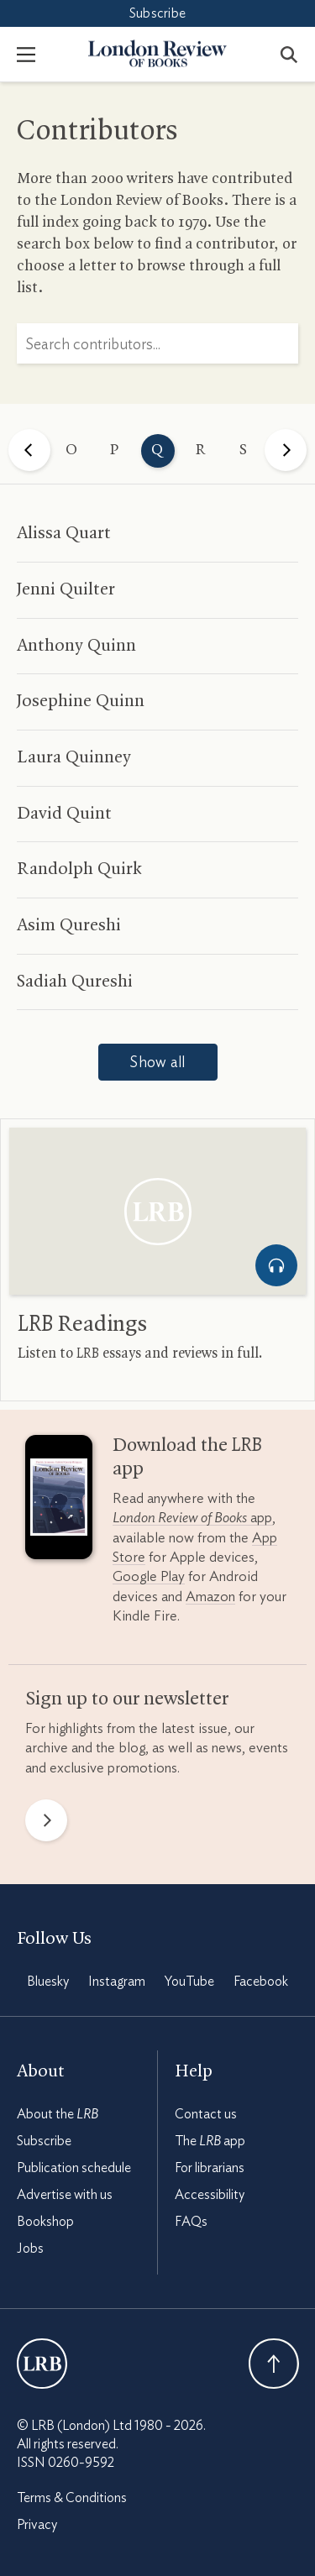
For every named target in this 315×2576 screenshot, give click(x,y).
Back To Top (274, 2363)
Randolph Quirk (79, 869)
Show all (157, 1063)
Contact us (206, 2114)
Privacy (37, 2524)
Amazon (210, 1596)
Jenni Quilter (66, 589)
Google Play (149, 1576)
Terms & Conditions (72, 2498)
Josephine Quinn (80, 701)
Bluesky (48, 1981)
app (192, 1518)
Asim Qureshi (69, 925)
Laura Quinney (74, 757)
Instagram (116, 1981)
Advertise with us (65, 2195)
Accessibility (209, 2195)
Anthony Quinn (76, 645)
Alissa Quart (64, 533)
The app (210, 2141)
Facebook (261, 1981)
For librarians (209, 2168)
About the (57, 2114)
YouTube (189, 1981)
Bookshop (45, 2221)
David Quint (64, 813)
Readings (82, 1325)
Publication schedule (74, 2168)
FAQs (191, 2221)
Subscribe (157, 13)
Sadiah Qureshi (75, 981)
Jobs (30, 2248)
